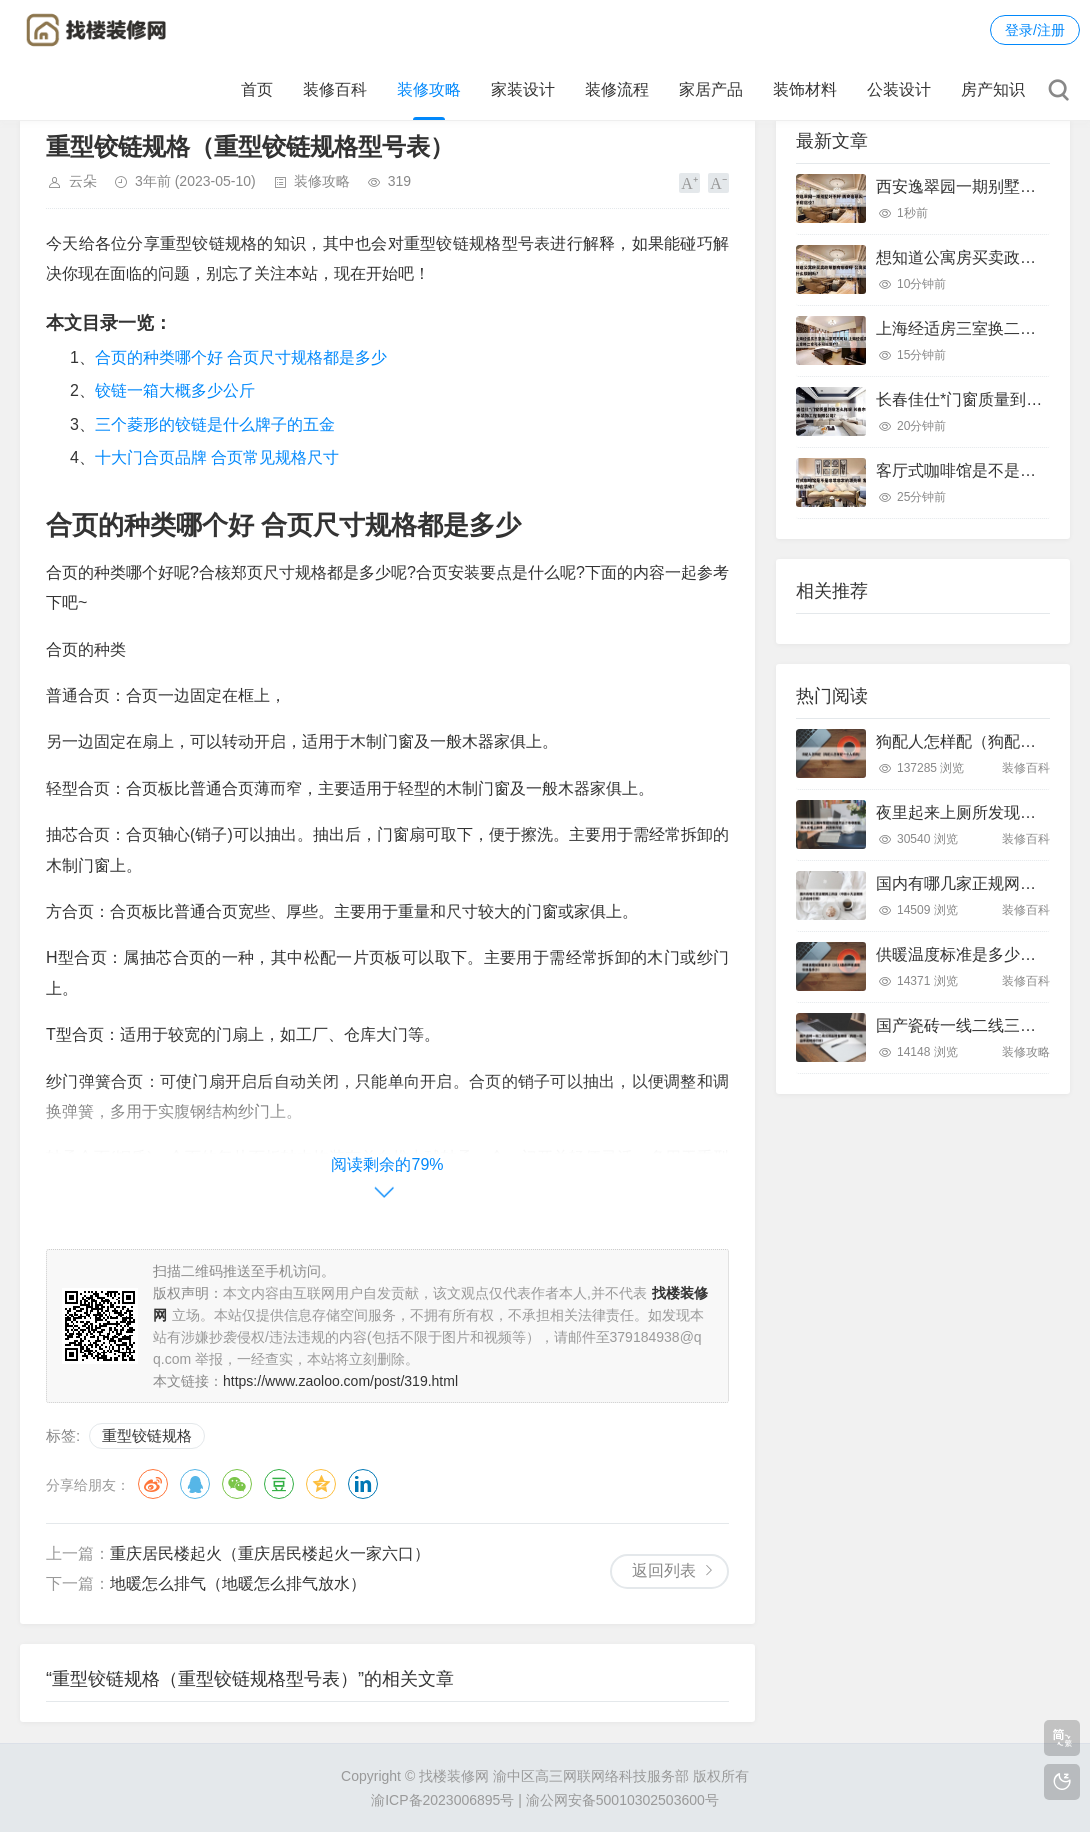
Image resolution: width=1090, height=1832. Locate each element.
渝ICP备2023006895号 (442, 1800)
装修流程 (617, 89)
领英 (363, 1484)
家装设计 (523, 89)
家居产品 (711, 89)
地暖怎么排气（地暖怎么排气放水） (238, 1583)
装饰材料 (805, 89)
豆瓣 (279, 1484)
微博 (153, 1484)
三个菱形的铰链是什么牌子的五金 (215, 424)
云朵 (83, 181)
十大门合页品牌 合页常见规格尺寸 (217, 457)
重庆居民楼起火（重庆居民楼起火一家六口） (270, 1553)
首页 (257, 89)
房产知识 (993, 89)
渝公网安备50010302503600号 (622, 1800)
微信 (237, 1484)
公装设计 (899, 89)
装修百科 (335, 89)
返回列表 (664, 1570)
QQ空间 (321, 1484)
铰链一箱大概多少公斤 (175, 390)
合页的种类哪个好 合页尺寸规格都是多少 (241, 357)
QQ (195, 1484)
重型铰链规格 (147, 1435)
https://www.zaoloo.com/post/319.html (340, 1381)
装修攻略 (429, 89)
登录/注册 (1035, 30)
